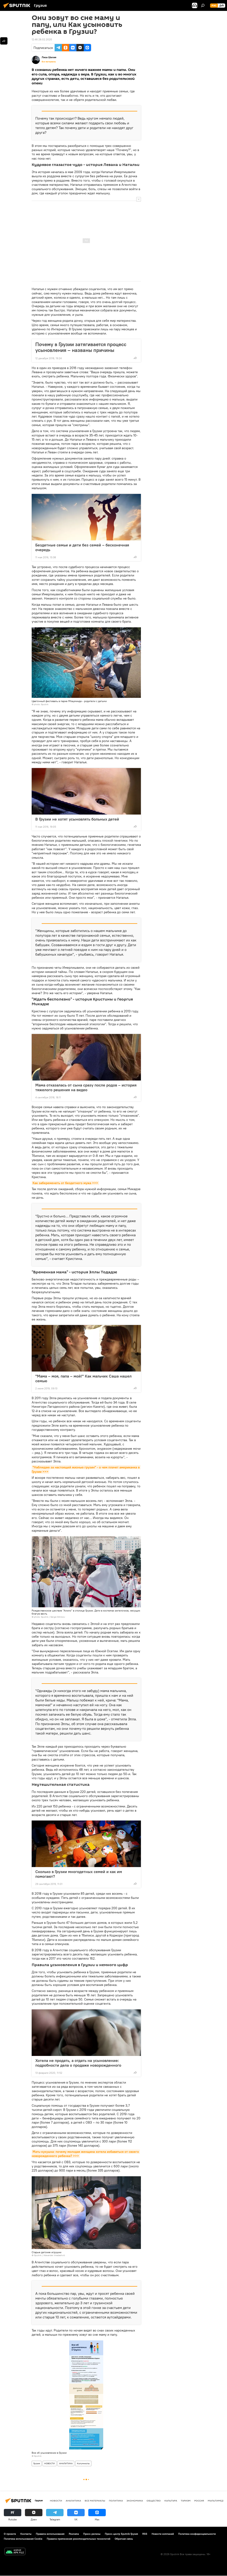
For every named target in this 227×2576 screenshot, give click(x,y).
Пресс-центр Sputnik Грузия (121, 2533)
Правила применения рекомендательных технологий (78, 2538)
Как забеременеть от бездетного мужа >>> (65, 1183)
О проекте (10, 2533)
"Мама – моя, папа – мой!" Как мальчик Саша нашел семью (83, 1378)
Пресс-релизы (91, 2533)
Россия (199, 2500)
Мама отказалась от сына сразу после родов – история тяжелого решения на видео (86, 1087)
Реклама (74, 2533)
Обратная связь (124, 2538)
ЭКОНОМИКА (135, 2500)
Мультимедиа (217, 2500)
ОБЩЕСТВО (154, 2500)
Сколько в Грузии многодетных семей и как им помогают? (78, 1874)
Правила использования (50, 2533)
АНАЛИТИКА (66, 2463)
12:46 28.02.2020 (42, 39)
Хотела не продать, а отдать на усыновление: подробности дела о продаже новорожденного (78, 2063)
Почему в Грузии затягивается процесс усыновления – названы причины (80, 347)
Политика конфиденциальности (197, 2533)
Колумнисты (83, 2463)
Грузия (36, 2463)
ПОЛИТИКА (116, 2500)
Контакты (25, 2533)
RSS (144, 2533)
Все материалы (49, 61)
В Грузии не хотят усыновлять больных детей (77, 819)
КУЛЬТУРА (170, 2500)
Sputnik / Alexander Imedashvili (49, 2255)
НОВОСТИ (49, 2463)
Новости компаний (163, 2533)
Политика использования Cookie (23, 2538)
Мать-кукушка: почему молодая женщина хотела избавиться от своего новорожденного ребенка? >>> (86, 2154)
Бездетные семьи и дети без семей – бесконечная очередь (82, 547)
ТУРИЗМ (186, 2500)
